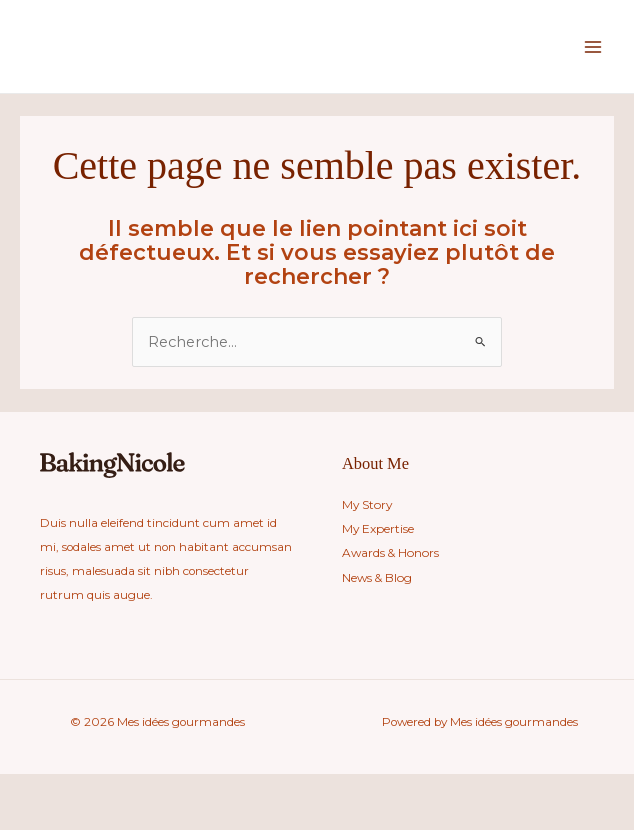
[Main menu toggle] (593, 47)
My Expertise (377, 529)
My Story (366, 505)
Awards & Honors (389, 553)
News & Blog (376, 577)
